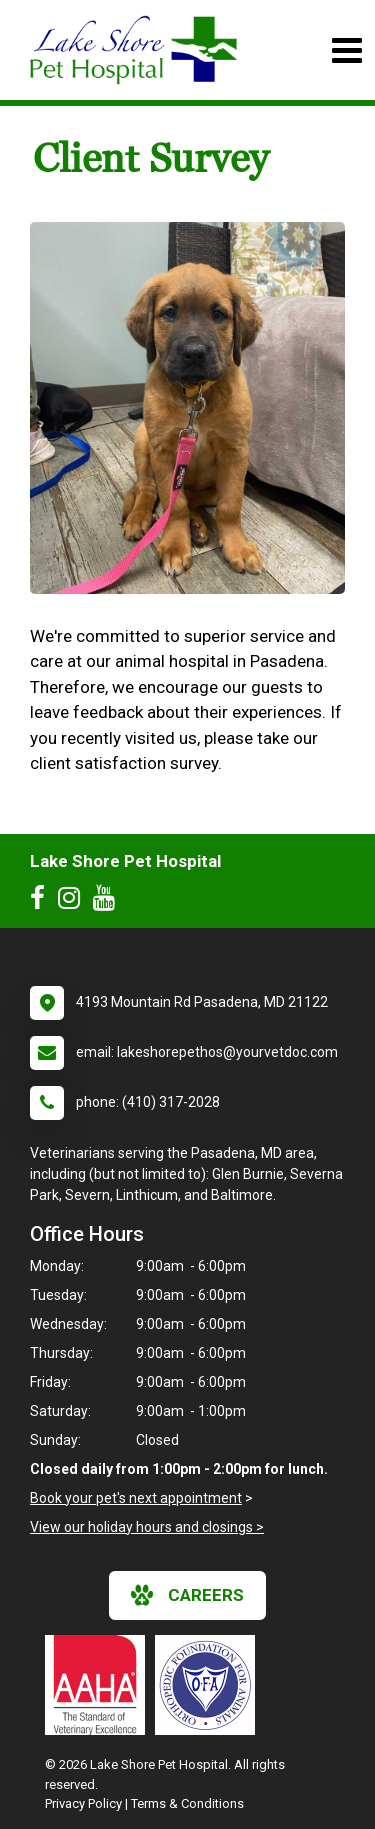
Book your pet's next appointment (136, 1498)
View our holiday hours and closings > (147, 1527)
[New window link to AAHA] (100, 1685)
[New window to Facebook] (42, 902)
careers (187, 1595)
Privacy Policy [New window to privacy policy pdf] (83, 1803)
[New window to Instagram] (74, 902)
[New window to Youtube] (109, 902)
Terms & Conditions (187, 1803)
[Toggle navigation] (346, 50)
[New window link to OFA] (210, 1685)
